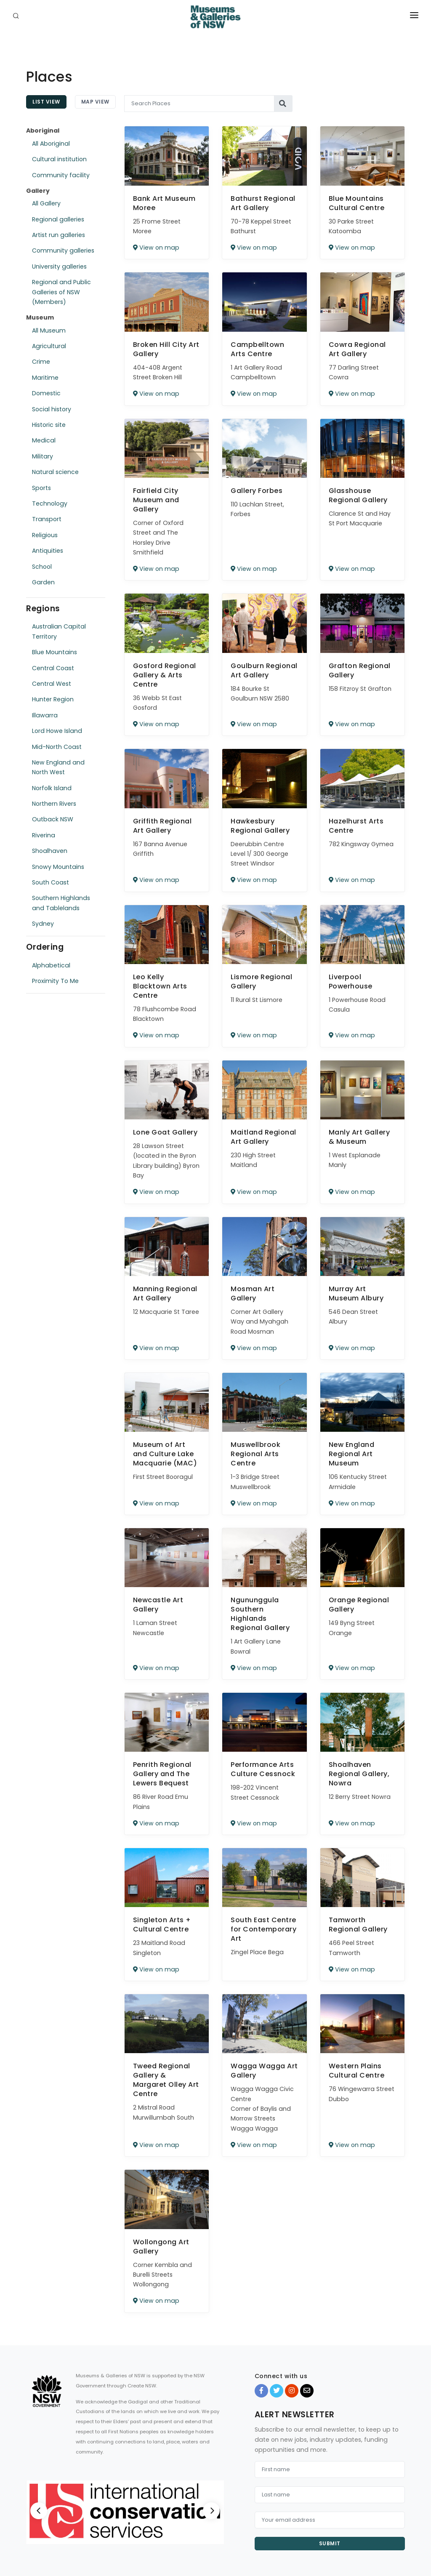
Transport (46, 519)
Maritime (45, 377)
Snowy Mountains (58, 867)
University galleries (59, 266)
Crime (41, 361)
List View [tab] (46, 101)
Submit (330, 2543)
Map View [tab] (95, 101)
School (42, 566)
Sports (41, 488)
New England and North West (58, 767)
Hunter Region (53, 699)
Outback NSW (52, 819)
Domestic (46, 393)
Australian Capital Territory (59, 631)
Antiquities (47, 550)
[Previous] (38, 2510)
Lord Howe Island (57, 731)
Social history (51, 409)
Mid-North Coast (57, 747)
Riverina (43, 835)
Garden (43, 582)
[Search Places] (199, 103)
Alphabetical (51, 965)
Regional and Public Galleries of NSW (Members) (61, 292)
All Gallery (46, 203)
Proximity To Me (55, 981)
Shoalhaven (49, 851)
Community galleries (63, 250)
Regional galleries (58, 219)
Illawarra (45, 715)
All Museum (49, 330)
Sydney (43, 923)
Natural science (55, 472)
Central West (51, 683)
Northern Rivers (54, 803)
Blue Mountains (54, 652)
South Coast (50, 882)
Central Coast (53, 668)
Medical (44, 440)
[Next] (211, 2510)
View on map (156, 247)
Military (42, 456)
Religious (45, 535)
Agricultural (49, 346)
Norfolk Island (52, 788)
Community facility (61, 175)
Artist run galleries (58, 235)
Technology (49, 503)
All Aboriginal (51, 143)
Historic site (49, 425)
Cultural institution (59, 159)
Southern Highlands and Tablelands (61, 903)
